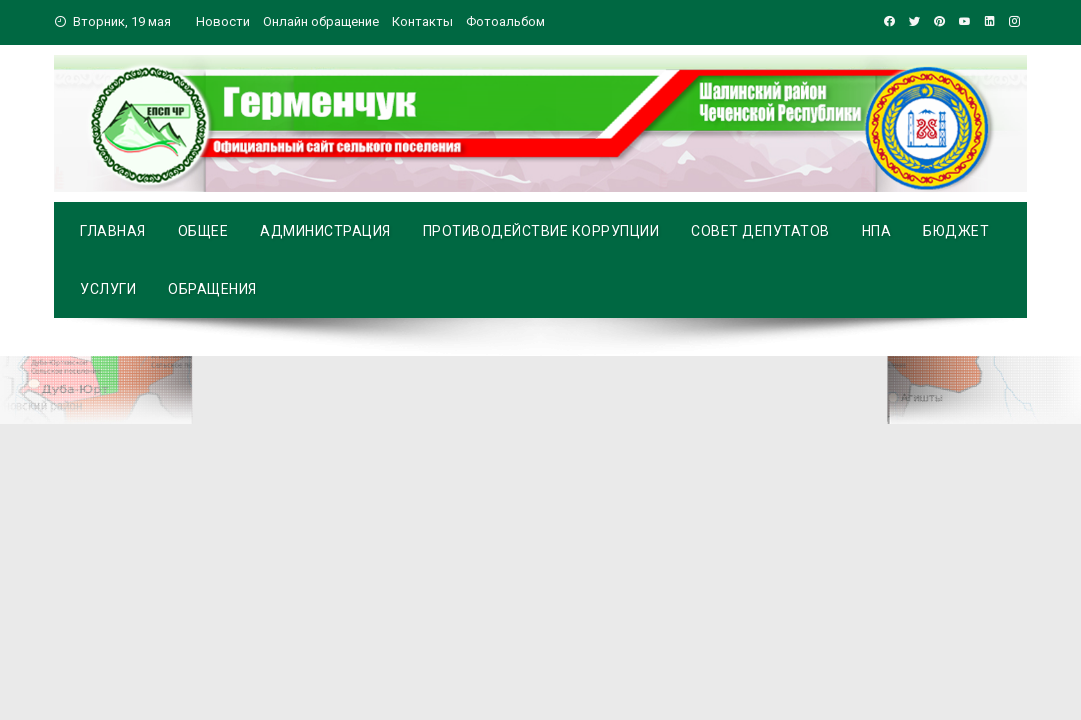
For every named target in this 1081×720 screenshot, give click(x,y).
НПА (877, 231)
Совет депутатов (760, 231)
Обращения (212, 289)
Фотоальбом (505, 21)
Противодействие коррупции (541, 231)
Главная (113, 231)
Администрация (325, 231)
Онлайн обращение (321, 21)
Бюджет (956, 231)
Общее (203, 231)
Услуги (108, 289)
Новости (223, 21)
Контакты (422, 21)
